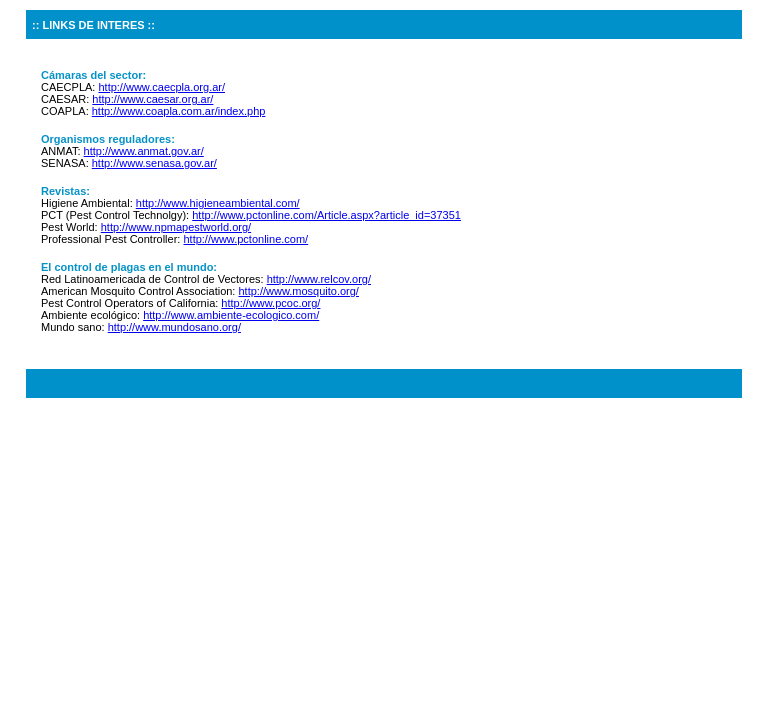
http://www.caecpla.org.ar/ (161, 87)
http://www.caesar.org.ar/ (152, 99)
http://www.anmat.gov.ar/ (144, 151)
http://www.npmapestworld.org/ (176, 227)
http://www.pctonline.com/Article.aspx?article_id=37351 (326, 215)
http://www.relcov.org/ (319, 279)
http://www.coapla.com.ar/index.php (179, 111)
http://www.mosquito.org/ (298, 291)
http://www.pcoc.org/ (270, 303)
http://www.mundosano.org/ (174, 327)
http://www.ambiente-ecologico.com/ (231, 315)
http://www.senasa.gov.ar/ (154, 163)
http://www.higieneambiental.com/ (218, 203)
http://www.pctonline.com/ (245, 239)
